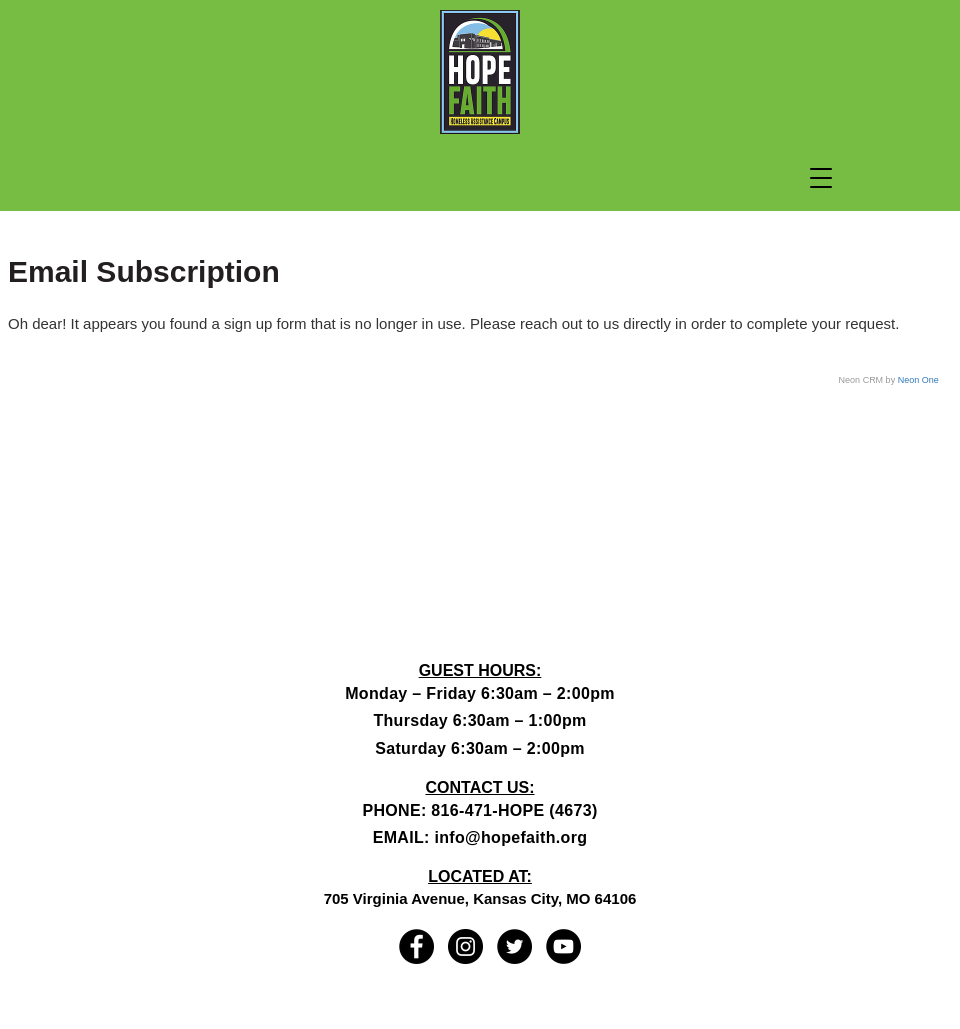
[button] (821, 178)
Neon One (918, 380)
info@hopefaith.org (510, 837)
